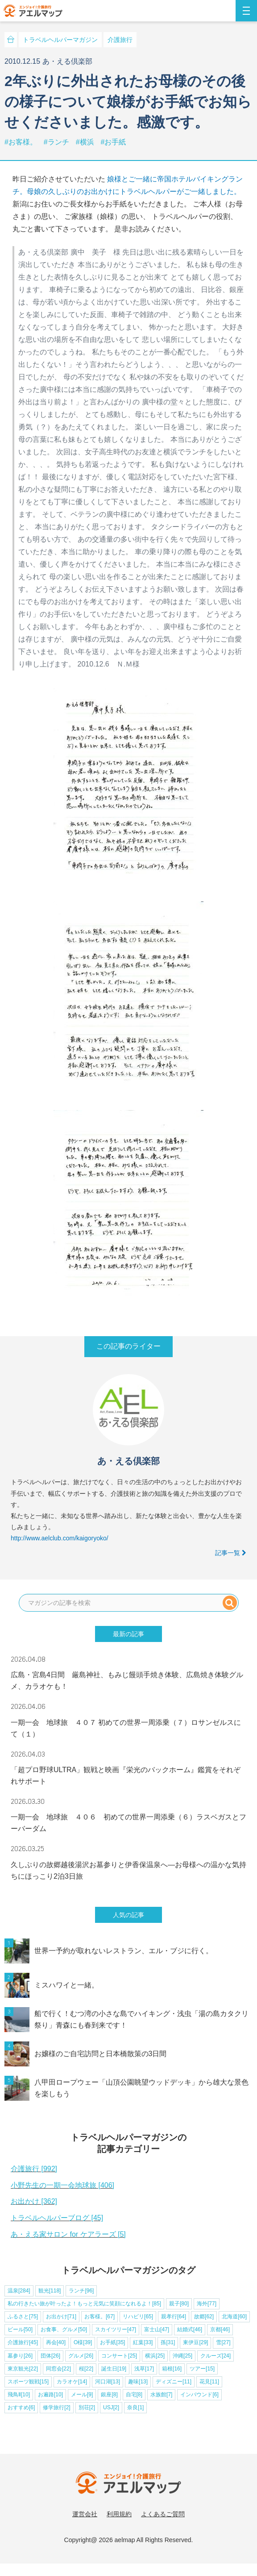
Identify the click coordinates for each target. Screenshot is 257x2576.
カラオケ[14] (72, 2381)
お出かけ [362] (34, 2201)
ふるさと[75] (23, 2316)
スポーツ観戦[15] (28, 2381)
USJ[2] (111, 2407)
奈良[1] (135, 2407)
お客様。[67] (99, 2316)
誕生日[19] (113, 2369)
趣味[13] (138, 2381)
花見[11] (209, 2381)
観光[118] (49, 2291)
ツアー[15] (202, 2369)
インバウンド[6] (199, 2394)
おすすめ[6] (21, 2407)
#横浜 (86, 142)
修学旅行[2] (56, 2407)
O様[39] (83, 2342)
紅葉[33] (143, 2342)
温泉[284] (19, 2291)
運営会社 (84, 2514)
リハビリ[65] (138, 2316)
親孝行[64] (173, 2316)
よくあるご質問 (163, 2514)
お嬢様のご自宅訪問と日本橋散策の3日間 (100, 2054)
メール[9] (82, 2394)
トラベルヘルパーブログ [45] (57, 2218)
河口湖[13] (107, 2381)
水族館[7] (161, 2394)
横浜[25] (155, 2356)
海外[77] (206, 2303)
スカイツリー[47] (115, 2329)
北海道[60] (234, 2316)
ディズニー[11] (173, 2381)
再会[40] (56, 2342)
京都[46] (220, 2329)
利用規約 (119, 2514)
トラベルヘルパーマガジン (60, 39)
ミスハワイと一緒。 (66, 1985)
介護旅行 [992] (34, 2169)
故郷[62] (204, 2316)
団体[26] (50, 2356)
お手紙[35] (112, 2342)
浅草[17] (144, 2369)
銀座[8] (109, 2394)
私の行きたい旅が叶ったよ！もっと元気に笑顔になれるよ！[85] (84, 2303)
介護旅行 (120, 39)
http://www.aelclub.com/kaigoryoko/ (59, 1538)
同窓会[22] (58, 2369)
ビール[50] (20, 2329)
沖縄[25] (182, 2356)
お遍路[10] (50, 2394)
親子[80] (179, 2303)
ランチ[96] (81, 2291)
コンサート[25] (119, 2356)
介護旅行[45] (23, 2342)
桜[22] (86, 2369)
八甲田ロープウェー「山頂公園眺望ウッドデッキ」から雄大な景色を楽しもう (141, 2088)
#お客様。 (21, 142)
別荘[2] (87, 2407)
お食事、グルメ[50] (64, 2329)
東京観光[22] (23, 2369)
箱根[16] (172, 2369)
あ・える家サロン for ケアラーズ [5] (68, 2234)
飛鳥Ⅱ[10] (19, 2394)
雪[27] (223, 2342)
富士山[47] (156, 2329)
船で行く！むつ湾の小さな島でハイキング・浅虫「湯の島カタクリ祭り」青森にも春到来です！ (141, 2019)
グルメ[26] (80, 2356)
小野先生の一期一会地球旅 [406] (62, 2185)
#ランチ (57, 142)
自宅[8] (134, 2394)
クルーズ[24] (215, 2356)
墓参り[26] (20, 2356)
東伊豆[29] (195, 2342)
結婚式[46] (189, 2329)
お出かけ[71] (61, 2316)
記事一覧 (230, 1552)
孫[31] (168, 2342)
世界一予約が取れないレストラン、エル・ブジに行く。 (123, 1951)
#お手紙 (113, 142)
